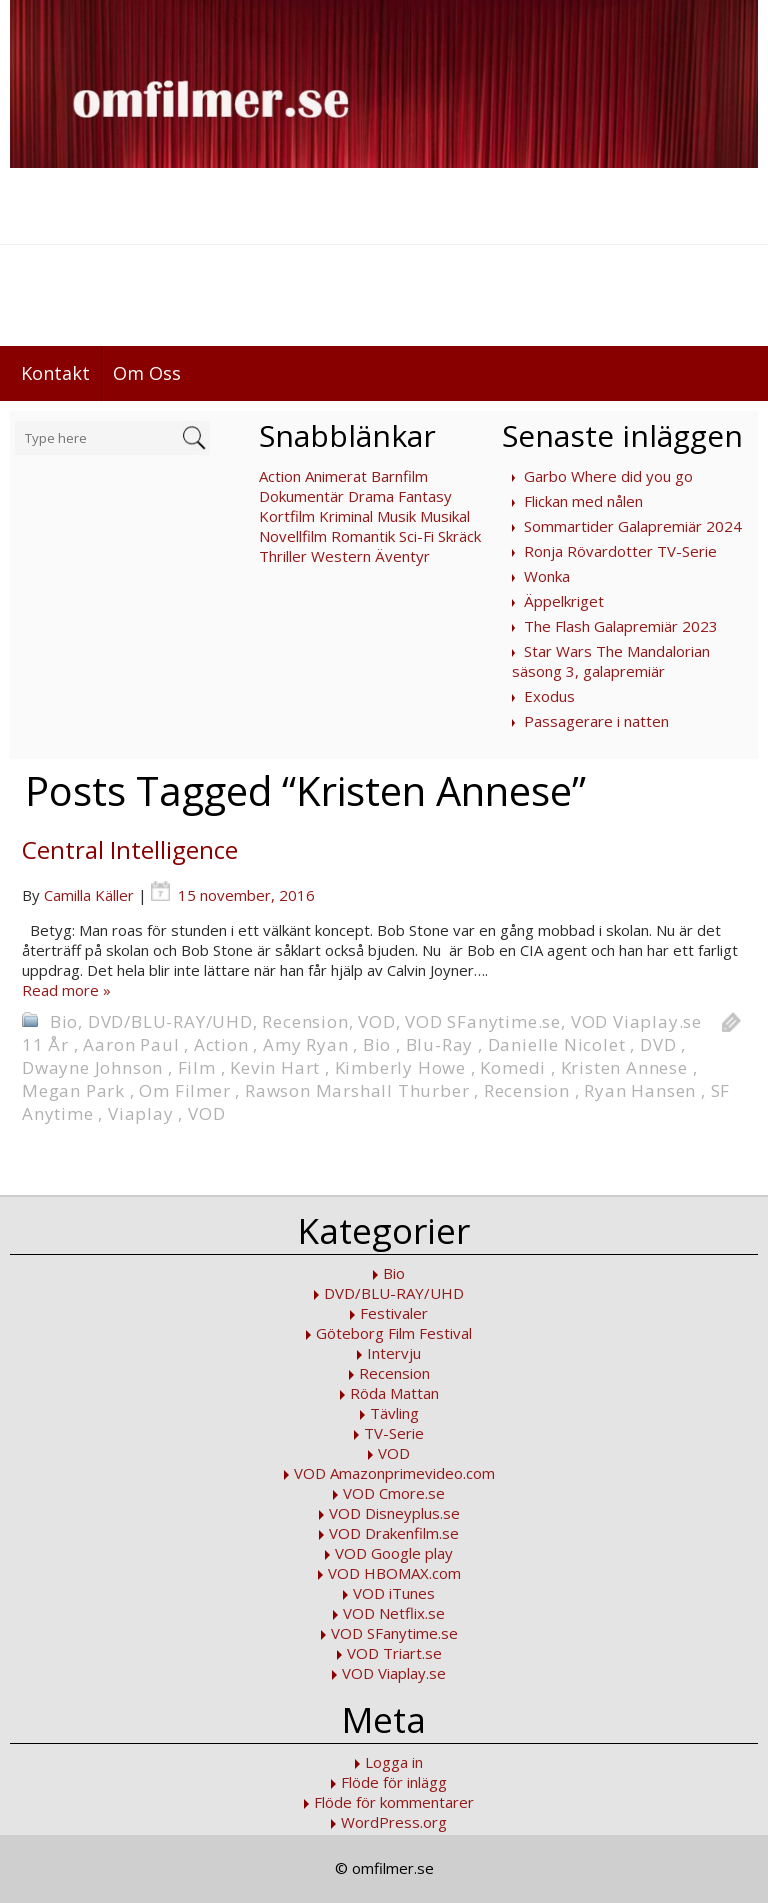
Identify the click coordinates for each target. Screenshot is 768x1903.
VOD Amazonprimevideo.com (394, 1473)
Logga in (394, 1762)
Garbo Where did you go (608, 476)
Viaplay (141, 1113)
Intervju (394, 1353)
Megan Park (73, 1090)
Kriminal (346, 516)
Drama (371, 496)
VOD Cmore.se (394, 1493)
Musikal (445, 516)
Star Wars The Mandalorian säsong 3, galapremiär (611, 661)
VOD (376, 1021)
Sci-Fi (416, 536)
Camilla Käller (89, 895)
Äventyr (402, 556)
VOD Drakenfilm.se (394, 1533)
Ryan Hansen (640, 1090)
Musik (396, 516)
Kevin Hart (275, 1067)
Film (197, 1067)
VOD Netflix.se (394, 1613)
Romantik (363, 536)
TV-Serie (394, 1433)
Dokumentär (301, 496)
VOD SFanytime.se (483, 1021)
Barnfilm (399, 476)
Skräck (459, 536)
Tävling (394, 1413)
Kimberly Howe (400, 1067)
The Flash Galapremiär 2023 (621, 626)
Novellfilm (293, 536)
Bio (64, 1021)
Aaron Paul (131, 1044)
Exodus (549, 696)
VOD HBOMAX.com (394, 1573)
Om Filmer (184, 1090)
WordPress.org (394, 1822)
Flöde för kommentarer (394, 1802)
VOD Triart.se (394, 1653)
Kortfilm (287, 516)
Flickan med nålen (583, 501)
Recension (305, 1021)
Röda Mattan (394, 1393)
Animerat (336, 476)
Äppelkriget (564, 601)
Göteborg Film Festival (394, 1333)
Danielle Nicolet (557, 1044)
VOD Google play (394, 1553)
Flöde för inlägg (394, 1782)
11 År (45, 1044)
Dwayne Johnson (92, 1067)
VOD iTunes (394, 1593)
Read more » (66, 990)
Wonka (547, 576)
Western (341, 556)
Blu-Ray (440, 1044)
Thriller (283, 556)
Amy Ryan (305, 1044)
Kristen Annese (624, 1067)
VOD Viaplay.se (636, 1021)
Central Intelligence (130, 849)
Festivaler (394, 1313)
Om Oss (147, 373)
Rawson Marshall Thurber (357, 1090)
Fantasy (425, 496)
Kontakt (55, 373)
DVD (658, 1044)
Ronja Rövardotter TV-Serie (620, 551)
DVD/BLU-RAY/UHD (170, 1021)
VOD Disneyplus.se (394, 1513)
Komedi (513, 1067)
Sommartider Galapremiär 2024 (633, 526)
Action (280, 476)
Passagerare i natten (596, 721)
